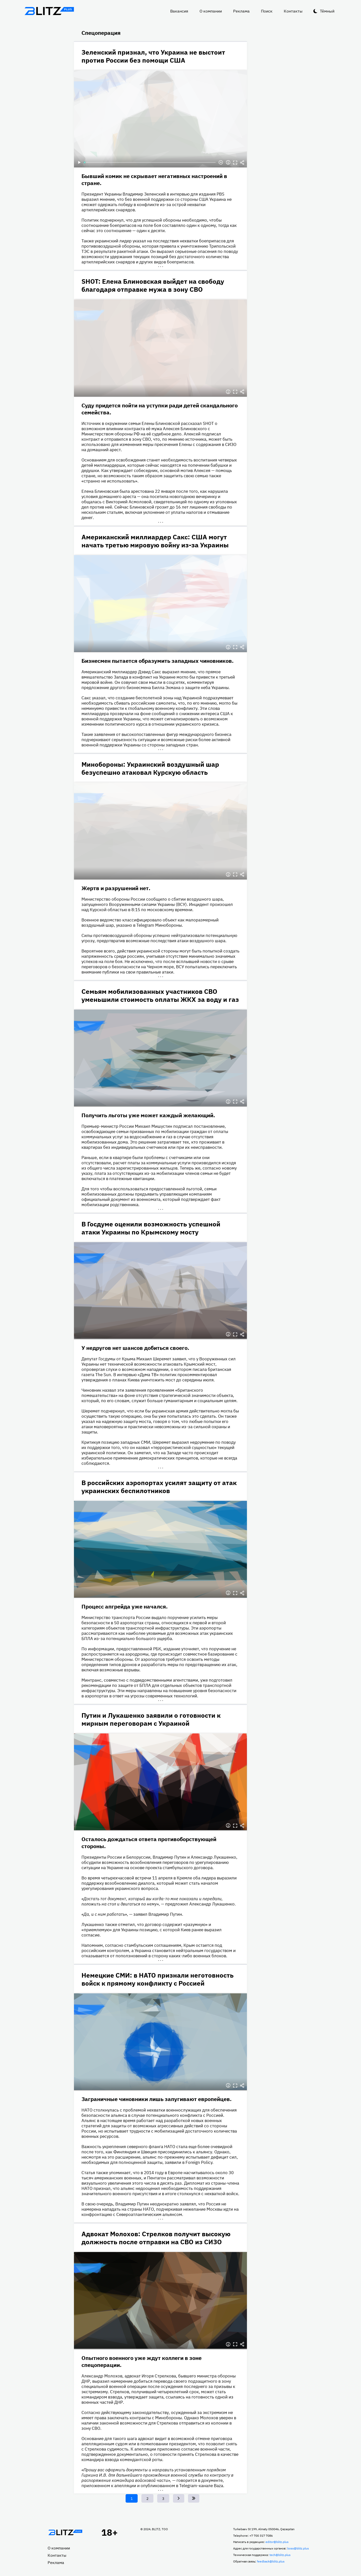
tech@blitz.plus (280, 2555)
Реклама (241, 11)
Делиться (242, 162)
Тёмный (327, 11)
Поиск (267, 11)
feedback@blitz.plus (271, 2561)
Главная (65, 2532)
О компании (211, 11)
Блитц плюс (49, 11)
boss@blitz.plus (298, 2548)
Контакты (293, 11)
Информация (228, 162)
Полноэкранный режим (235, 162)
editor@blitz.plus (277, 2542)
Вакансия (179, 11)
